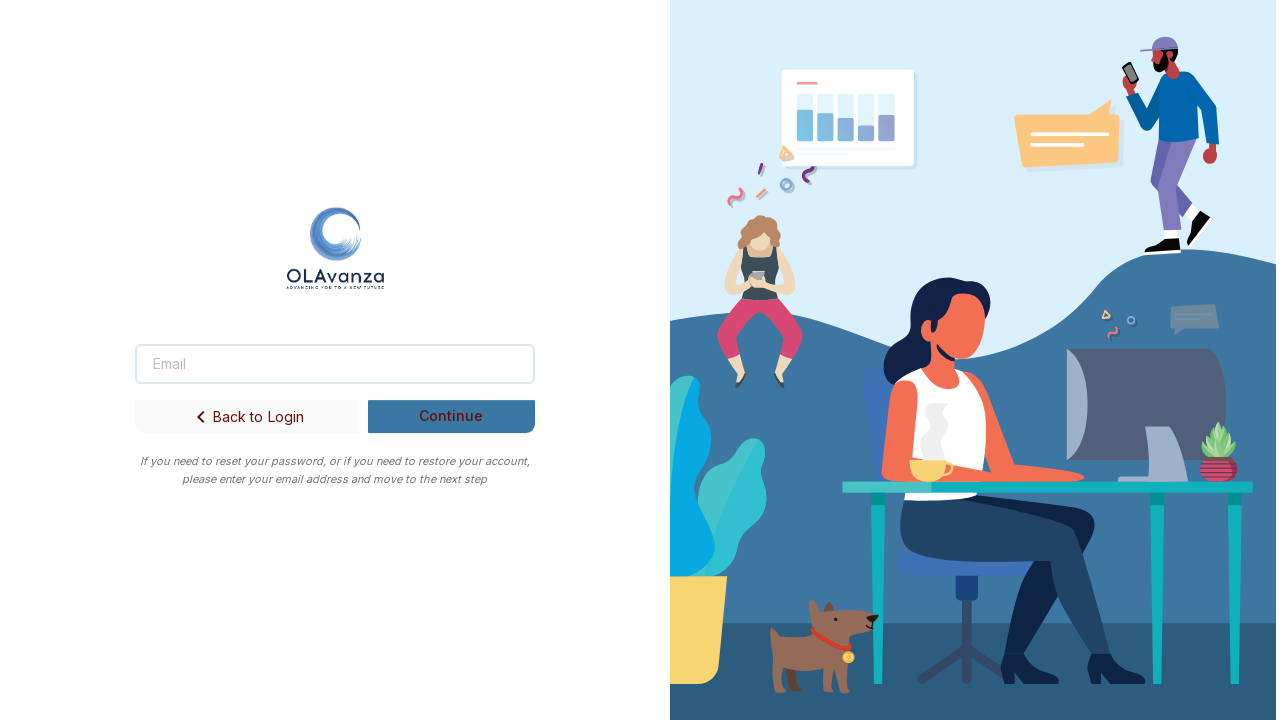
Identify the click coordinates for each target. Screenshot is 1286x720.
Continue (451, 415)
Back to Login (247, 417)
